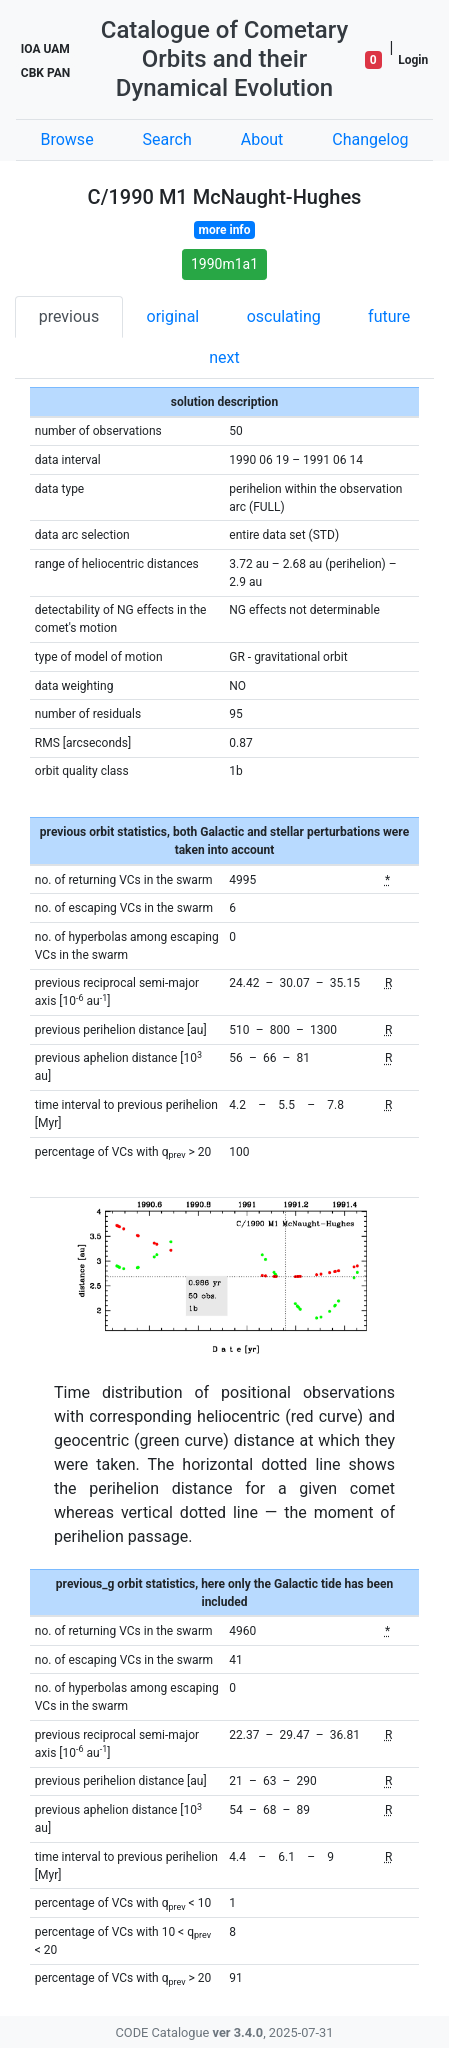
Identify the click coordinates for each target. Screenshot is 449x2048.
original (173, 316)
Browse (66, 139)
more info (225, 230)
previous (69, 316)
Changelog (370, 139)
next (224, 357)
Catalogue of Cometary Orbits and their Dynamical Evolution (225, 59)
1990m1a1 (224, 264)
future (389, 316)
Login (413, 60)
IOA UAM (45, 49)
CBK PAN (45, 73)
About (262, 139)
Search (167, 139)
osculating (284, 316)
